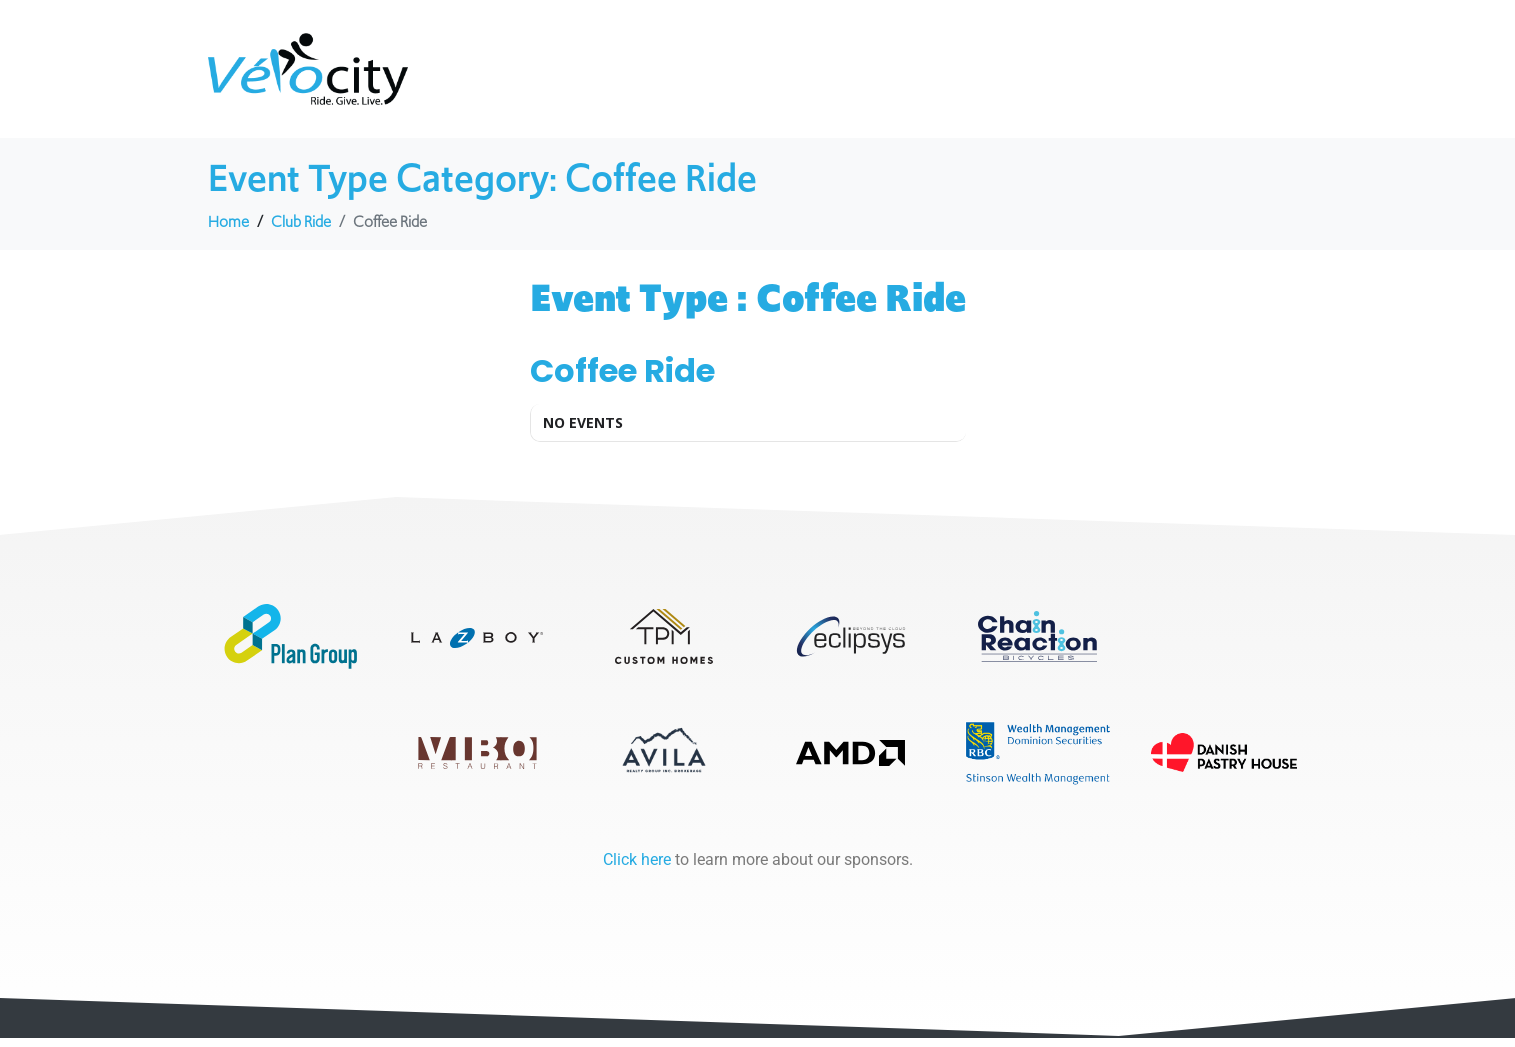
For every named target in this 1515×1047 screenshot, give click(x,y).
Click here (637, 868)
